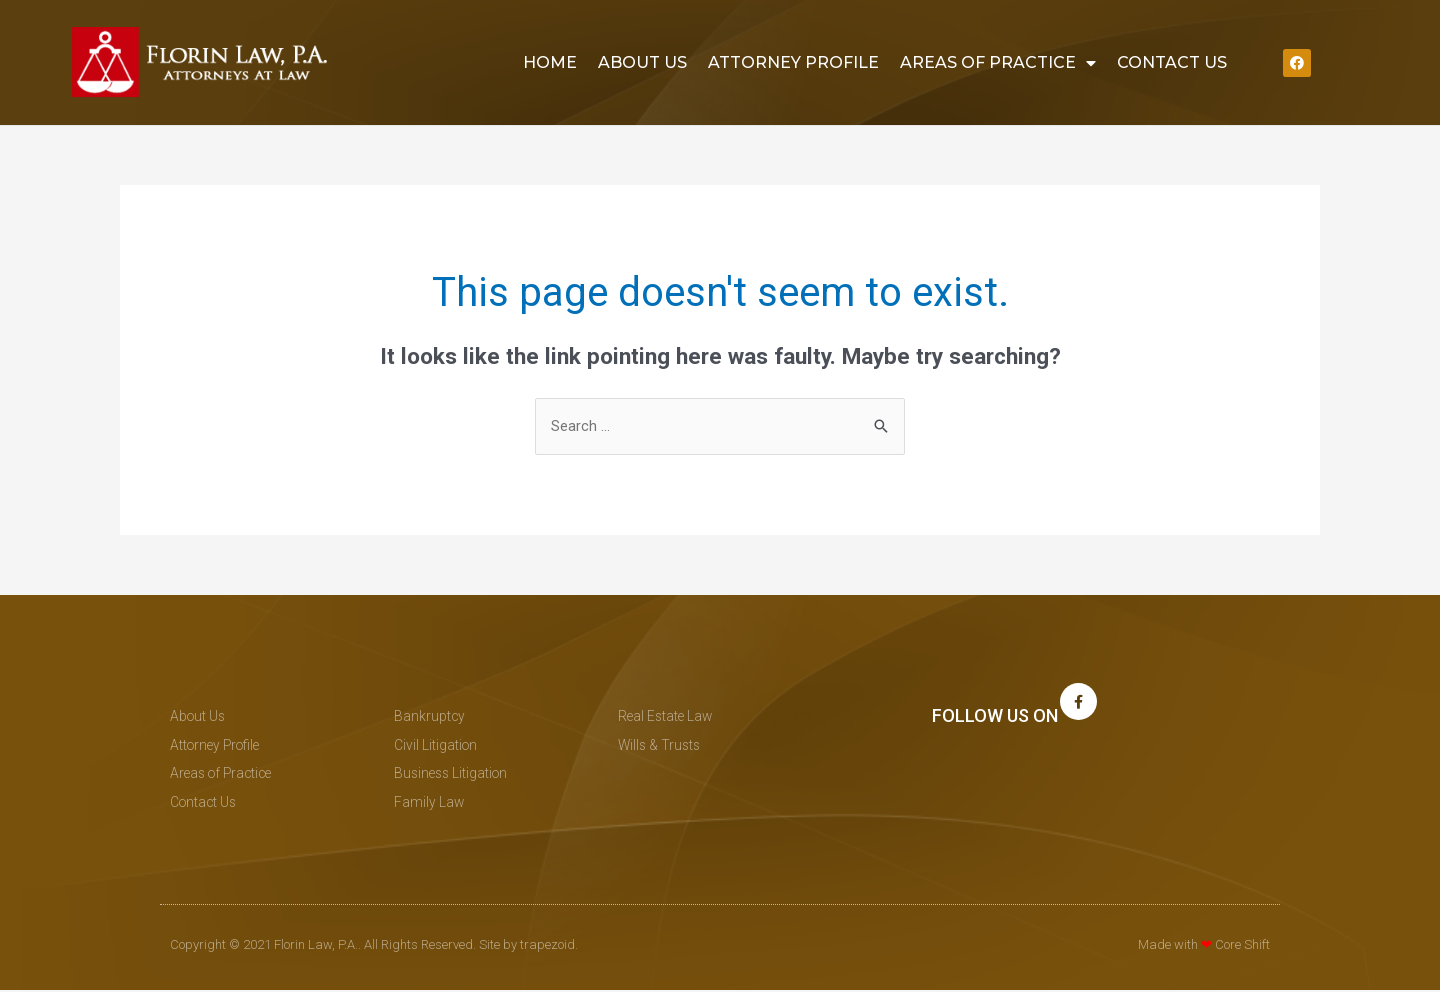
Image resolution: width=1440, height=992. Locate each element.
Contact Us (1172, 62)
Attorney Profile (793, 62)
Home (550, 62)
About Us (642, 62)
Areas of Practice (998, 63)
